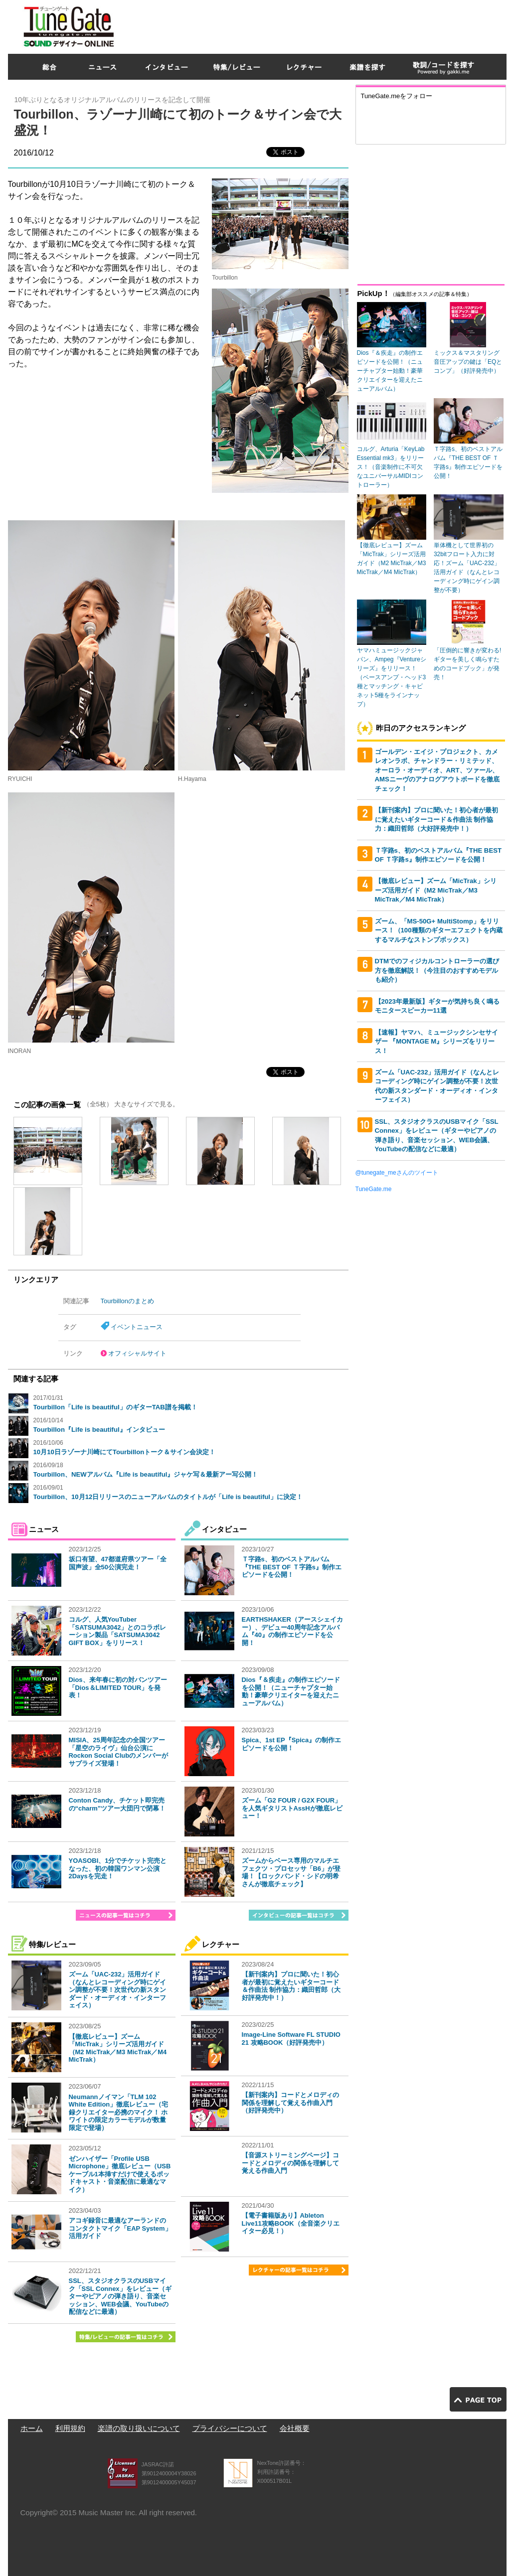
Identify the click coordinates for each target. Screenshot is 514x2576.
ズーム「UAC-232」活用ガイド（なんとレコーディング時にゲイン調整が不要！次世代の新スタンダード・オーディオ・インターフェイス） (117, 1989)
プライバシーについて (229, 2428)
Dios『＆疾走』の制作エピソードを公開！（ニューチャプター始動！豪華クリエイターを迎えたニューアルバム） (291, 1691)
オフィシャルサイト (137, 1353)
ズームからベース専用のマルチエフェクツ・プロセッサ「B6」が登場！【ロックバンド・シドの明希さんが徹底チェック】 (291, 1872)
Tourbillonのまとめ (127, 1301)
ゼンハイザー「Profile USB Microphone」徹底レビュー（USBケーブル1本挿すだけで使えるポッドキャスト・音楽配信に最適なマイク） (120, 2174)
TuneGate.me (373, 1189)
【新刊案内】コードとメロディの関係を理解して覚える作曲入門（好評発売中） (290, 2102)
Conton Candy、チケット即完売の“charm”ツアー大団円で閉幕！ (117, 1804)
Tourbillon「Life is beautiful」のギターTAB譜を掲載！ (115, 1407)
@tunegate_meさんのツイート (396, 1172)
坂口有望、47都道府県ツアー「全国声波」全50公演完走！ (118, 1563)
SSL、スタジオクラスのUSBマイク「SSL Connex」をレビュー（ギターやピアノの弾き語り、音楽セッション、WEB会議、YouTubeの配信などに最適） (120, 2296)
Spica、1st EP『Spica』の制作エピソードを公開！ (292, 1744)
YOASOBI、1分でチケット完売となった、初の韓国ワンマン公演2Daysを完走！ (118, 1868)
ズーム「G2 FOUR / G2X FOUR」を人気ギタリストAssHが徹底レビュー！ (292, 1808)
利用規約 (70, 2428)
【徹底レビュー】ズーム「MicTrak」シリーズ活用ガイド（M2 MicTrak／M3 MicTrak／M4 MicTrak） (118, 2048)
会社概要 (295, 2428)
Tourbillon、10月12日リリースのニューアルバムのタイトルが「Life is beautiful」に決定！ (168, 1497)
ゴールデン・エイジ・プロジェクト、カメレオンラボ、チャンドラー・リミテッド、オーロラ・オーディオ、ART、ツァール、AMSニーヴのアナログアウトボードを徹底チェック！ (437, 770)
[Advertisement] (325, 24)
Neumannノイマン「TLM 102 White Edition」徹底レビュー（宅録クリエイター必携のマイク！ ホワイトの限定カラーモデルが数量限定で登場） (119, 2112)
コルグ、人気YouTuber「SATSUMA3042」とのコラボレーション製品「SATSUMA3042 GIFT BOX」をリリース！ (118, 1631)
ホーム (31, 2428)
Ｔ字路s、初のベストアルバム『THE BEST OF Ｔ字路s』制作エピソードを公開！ (292, 1566)
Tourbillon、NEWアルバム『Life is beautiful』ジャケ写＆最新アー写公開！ (145, 1474)
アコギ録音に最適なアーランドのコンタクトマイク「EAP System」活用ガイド (120, 2228)
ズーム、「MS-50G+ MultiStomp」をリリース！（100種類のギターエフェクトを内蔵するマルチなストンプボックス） (439, 930)
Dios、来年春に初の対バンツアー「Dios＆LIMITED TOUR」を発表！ (118, 1687)
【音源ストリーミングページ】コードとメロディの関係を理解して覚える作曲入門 (290, 2162)
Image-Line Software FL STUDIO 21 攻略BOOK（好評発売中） (291, 2038)
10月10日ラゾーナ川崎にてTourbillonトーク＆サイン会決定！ (124, 1452)
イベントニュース (137, 1327)
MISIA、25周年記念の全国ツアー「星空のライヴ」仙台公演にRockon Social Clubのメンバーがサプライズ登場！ (119, 1751)
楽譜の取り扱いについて (139, 2428)
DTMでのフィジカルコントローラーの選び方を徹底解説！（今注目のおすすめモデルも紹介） (437, 970)
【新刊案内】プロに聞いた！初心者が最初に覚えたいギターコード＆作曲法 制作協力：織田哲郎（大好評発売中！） (291, 1985)
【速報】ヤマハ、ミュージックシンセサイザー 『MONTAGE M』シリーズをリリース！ (436, 1042)
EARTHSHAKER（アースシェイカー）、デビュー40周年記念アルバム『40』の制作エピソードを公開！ (292, 1631)
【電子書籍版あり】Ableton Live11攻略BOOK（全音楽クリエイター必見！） (291, 2223)
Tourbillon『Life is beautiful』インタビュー (99, 1429)
